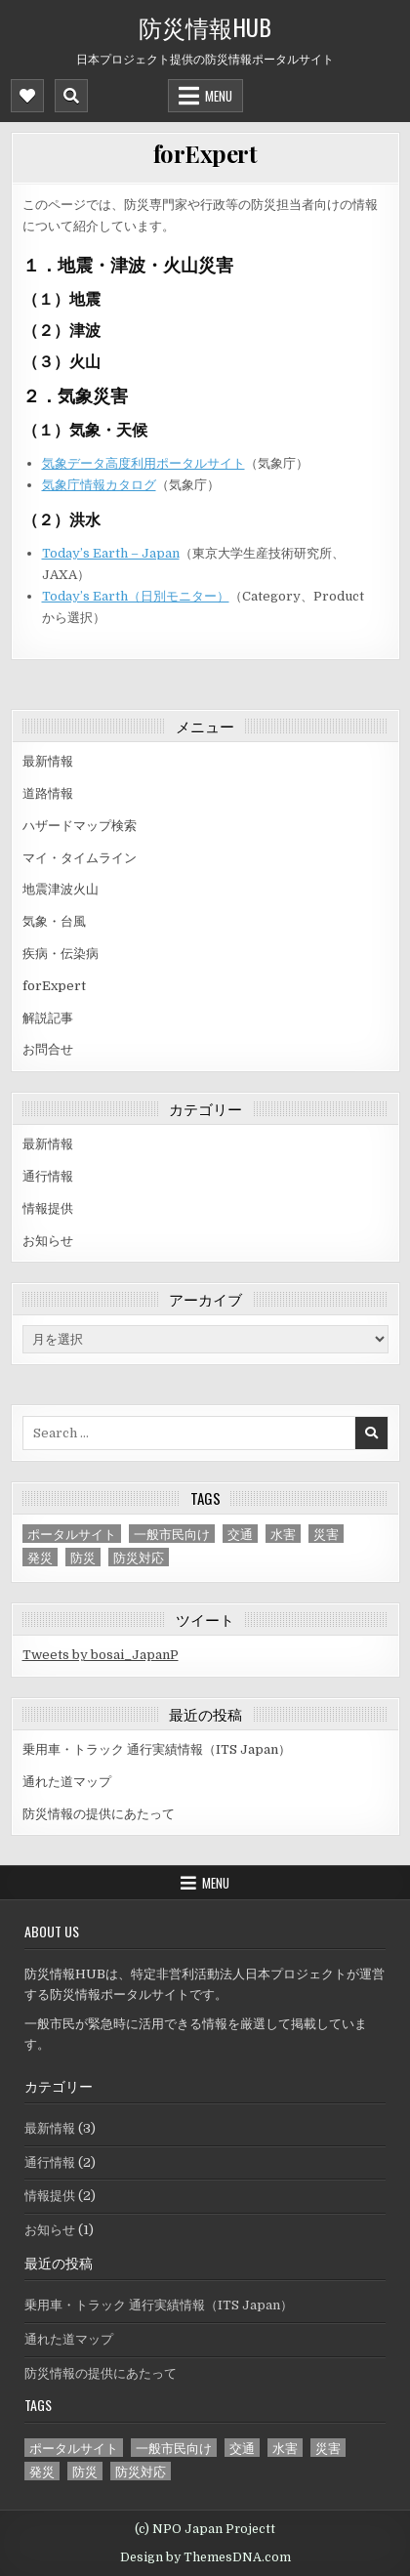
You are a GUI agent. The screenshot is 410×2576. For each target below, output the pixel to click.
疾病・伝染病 (60, 953)
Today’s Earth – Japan (111, 553)
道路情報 (47, 793)
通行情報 (47, 1176)
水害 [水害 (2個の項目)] (283, 1533)
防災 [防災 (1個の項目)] (83, 1557)
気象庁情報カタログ (99, 485)
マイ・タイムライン (79, 858)
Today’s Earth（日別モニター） (135, 596)
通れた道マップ (66, 1781)
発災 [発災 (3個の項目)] (40, 1557)
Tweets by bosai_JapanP (100, 1654)
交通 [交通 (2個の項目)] (240, 1533)
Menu (218, 95)
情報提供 (47, 1208)
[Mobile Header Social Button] (27, 95)
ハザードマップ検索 (79, 825)
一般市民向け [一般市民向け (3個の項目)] (172, 1533)
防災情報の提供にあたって (98, 1814)
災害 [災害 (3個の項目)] (326, 1533)
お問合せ (47, 1049)
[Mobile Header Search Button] (71, 95)
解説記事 (47, 1018)
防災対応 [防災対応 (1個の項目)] (138, 1557)
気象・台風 (54, 921)
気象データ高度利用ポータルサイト (143, 463)
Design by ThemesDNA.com (205, 2557)
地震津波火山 (60, 889)
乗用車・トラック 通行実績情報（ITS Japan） (156, 1749)
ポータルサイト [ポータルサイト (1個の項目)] (71, 1533)
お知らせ (47, 1240)
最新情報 (47, 761)
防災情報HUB (205, 26)
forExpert (205, 153)
